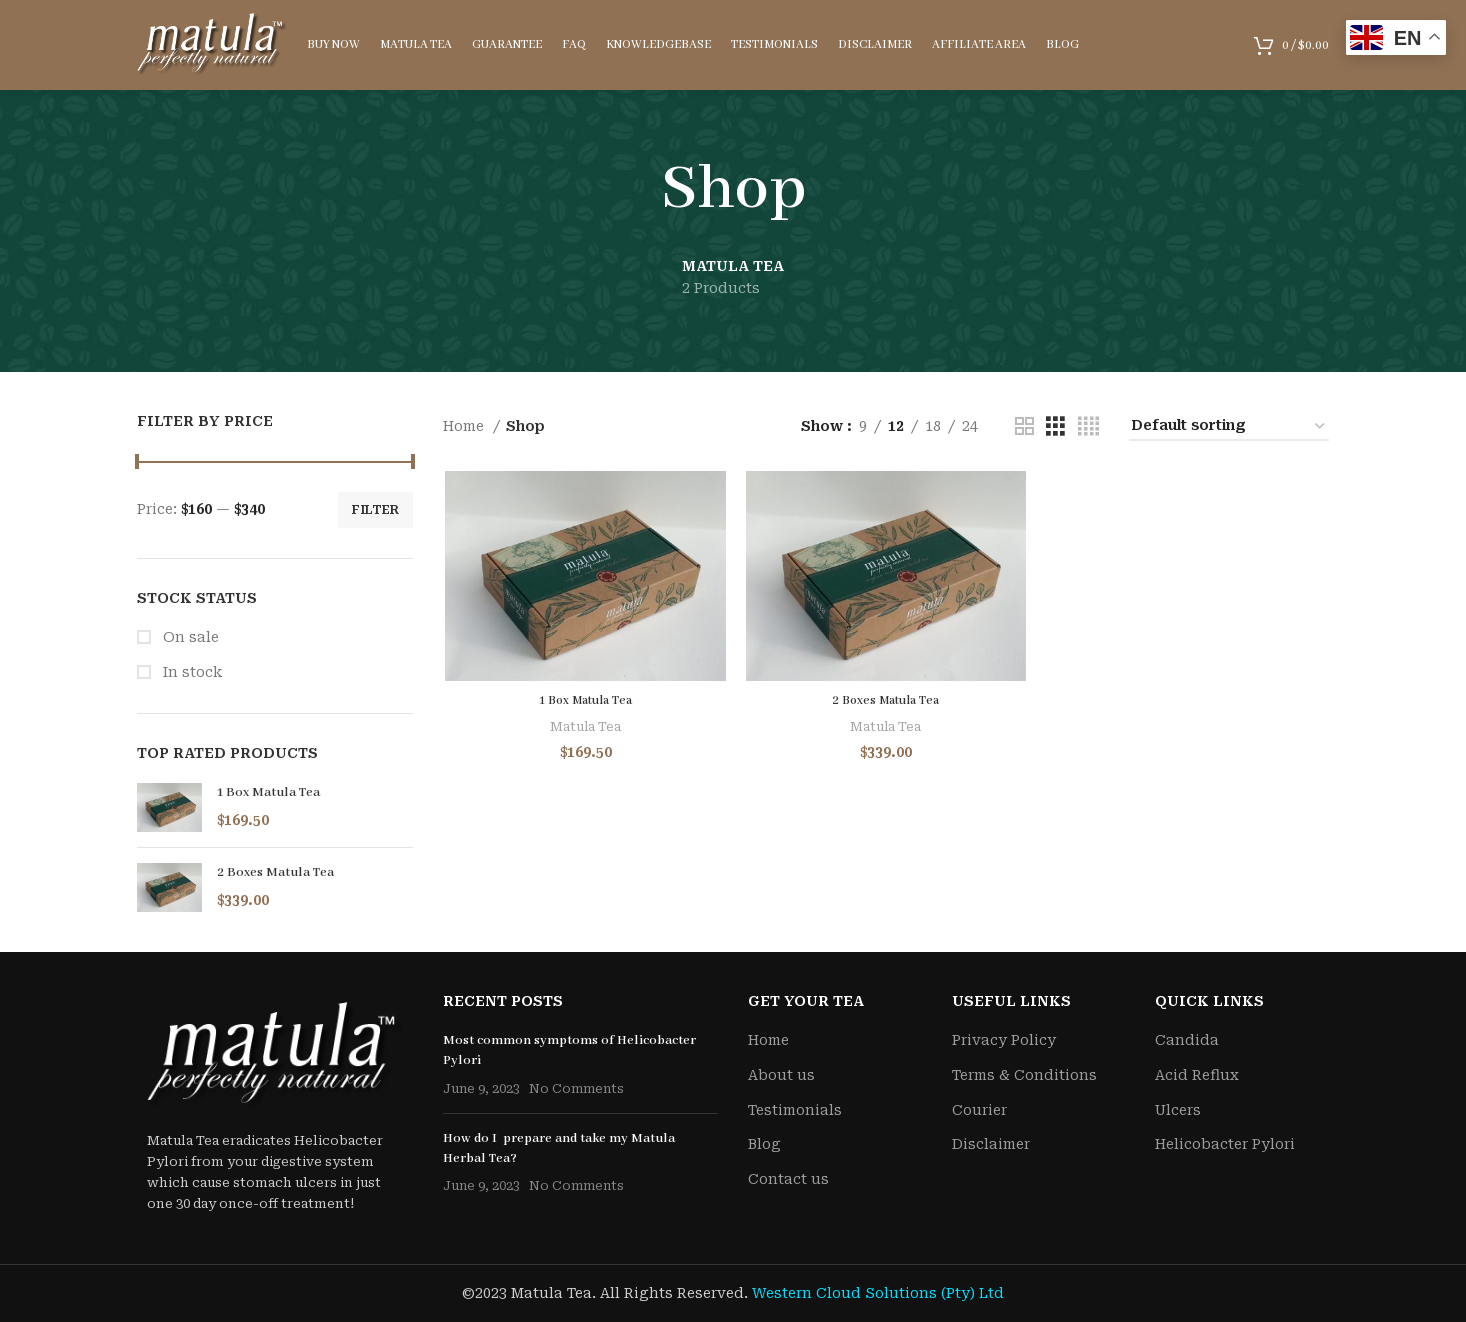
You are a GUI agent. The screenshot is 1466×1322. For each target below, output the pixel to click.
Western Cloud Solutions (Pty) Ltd (878, 1293)
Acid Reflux (1197, 1075)
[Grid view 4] (1088, 426)
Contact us (788, 1179)
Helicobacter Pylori (1225, 1144)
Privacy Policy (1004, 1040)
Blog (764, 1144)
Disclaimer (991, 1144)
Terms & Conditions (1024, 1075)
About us (781, 1075)
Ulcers (1178, 1110)
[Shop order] (1229, 426)
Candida (1187, 1040)
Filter (375, 510)
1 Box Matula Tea (268, 792)
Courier (979, 1110)
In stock (190, 672)
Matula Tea (583, 728)
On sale (189, 637)
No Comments (576, 1088)
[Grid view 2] (1024, 426)
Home (465, 426)
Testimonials (795, 1110)
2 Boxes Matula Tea (275, 872)
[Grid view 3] (1055, 426)
